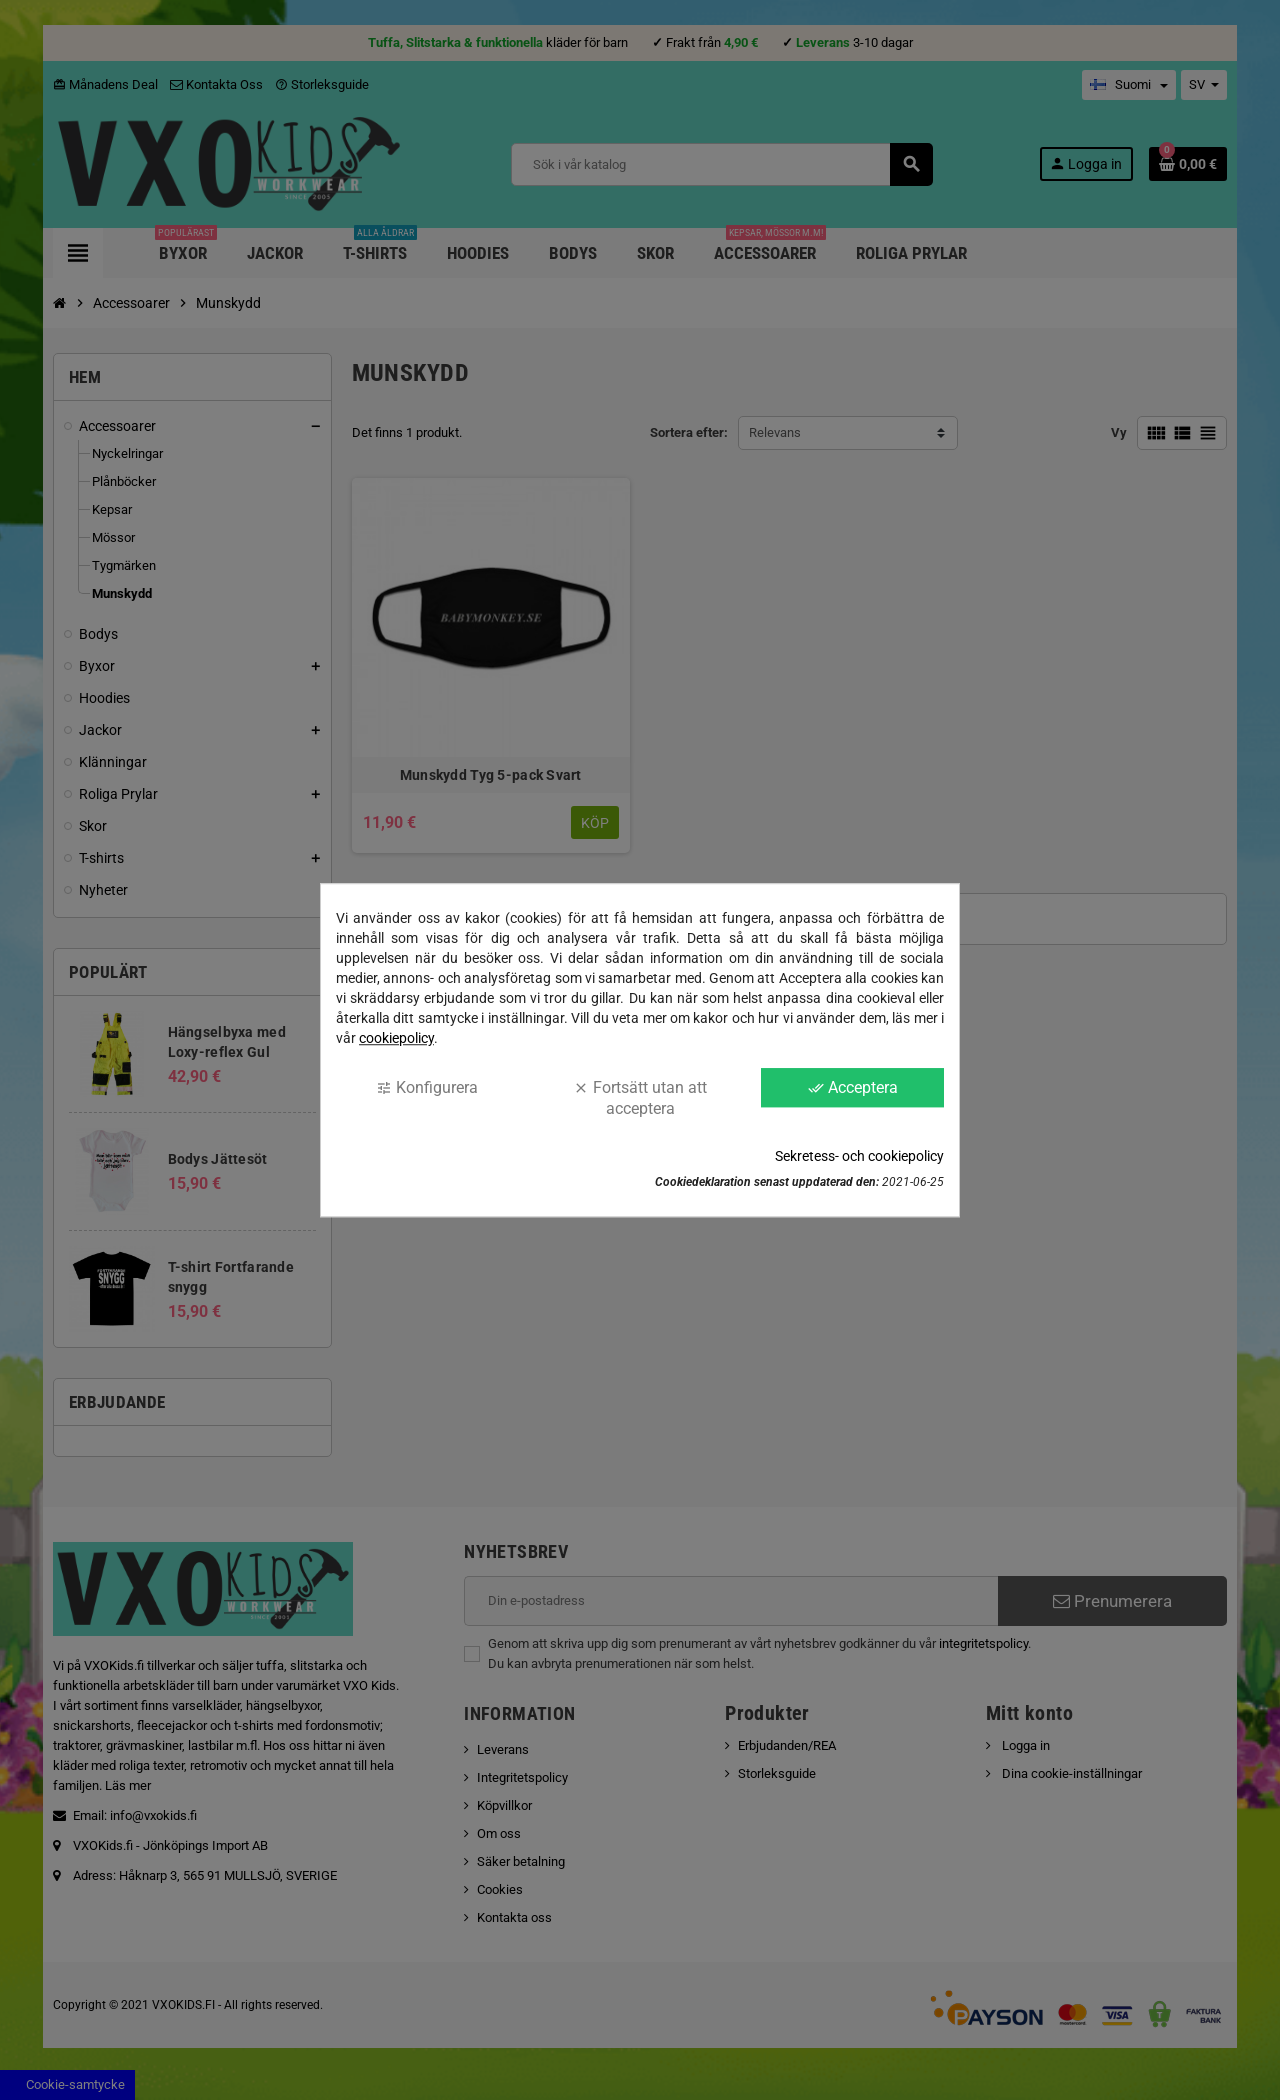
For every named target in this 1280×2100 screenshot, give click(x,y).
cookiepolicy (396, 1038)
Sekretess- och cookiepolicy (859, 1156)
